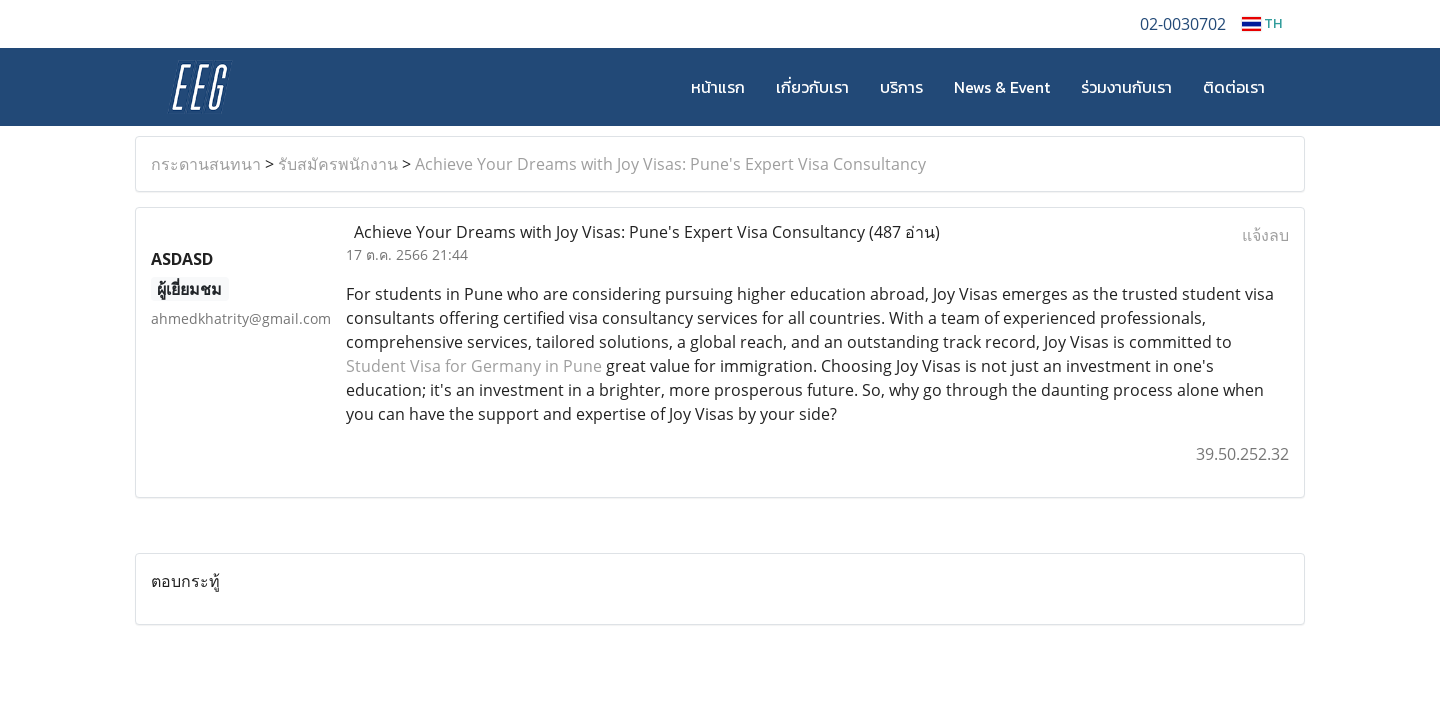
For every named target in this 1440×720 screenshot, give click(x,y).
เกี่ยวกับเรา (812, 87)
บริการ (901, 87)
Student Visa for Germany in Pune (476, 366)
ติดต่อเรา (1234, 87)
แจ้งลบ (1265, 235)
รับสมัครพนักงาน (338, 164)
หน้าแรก (718, 87)
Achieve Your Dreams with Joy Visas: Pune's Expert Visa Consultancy (670, 164)
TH (1262, 23)
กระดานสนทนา (206, 164)
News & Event (1002, 87)
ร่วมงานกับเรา (1126, 87)
